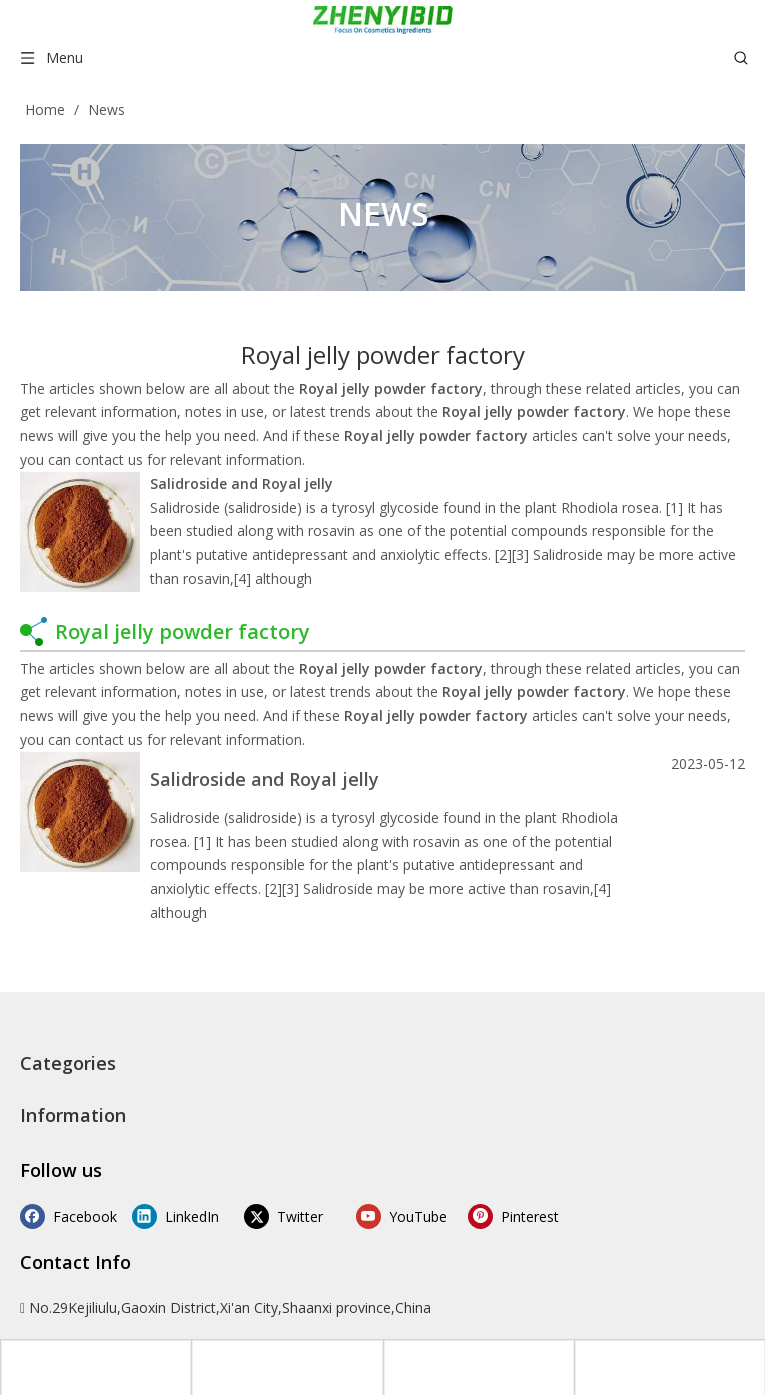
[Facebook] (67, 1216)
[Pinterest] (485, 1216)
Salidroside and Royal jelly (241, 483)
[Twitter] (276, 1216)
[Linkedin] (171, 1216)
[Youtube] (380, 1216)
